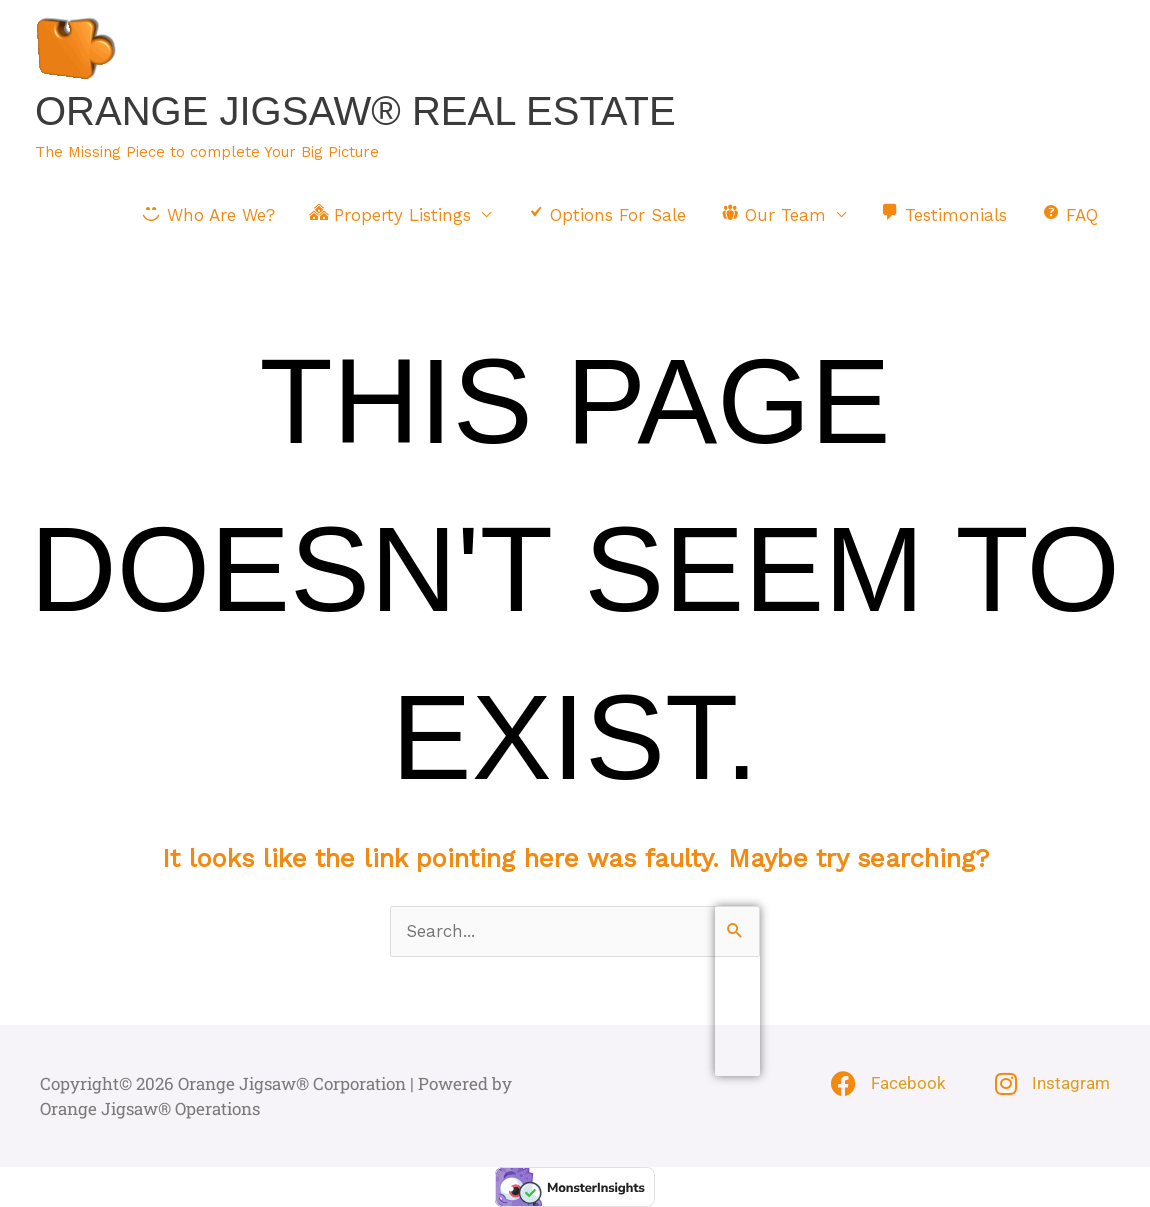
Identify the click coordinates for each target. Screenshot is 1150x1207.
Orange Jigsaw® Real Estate (355, 111)
